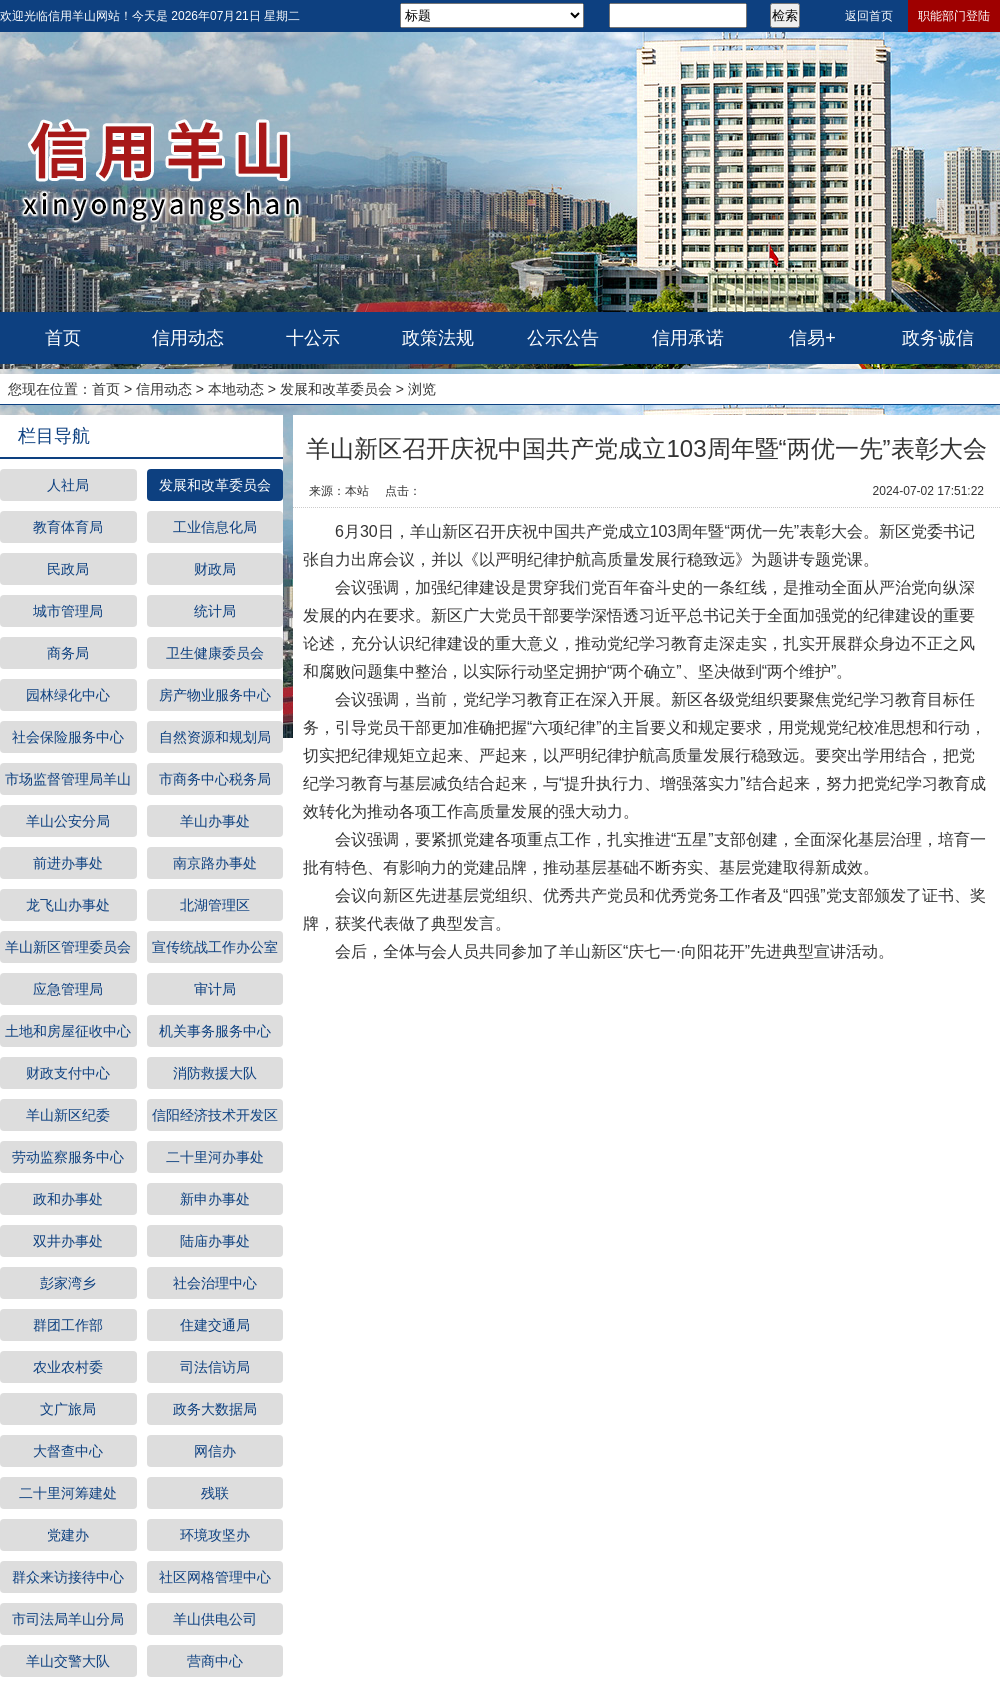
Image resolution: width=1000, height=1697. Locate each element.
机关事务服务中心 (215, 1031)
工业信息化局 (215, 527)
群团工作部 (68, 1325)
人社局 (68, 485)
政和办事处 (68, 1199)
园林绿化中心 (68, 695)
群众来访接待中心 (68, 1577)
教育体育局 (68, 527)
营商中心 (215, 1661)
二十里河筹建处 (68, 1493)
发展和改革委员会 (336, 389)
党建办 (68, 1535)
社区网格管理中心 (215, 1577)
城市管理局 (68, 611)
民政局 (68, 569)
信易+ (812, 338)
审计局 (215, 989)
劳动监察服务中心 (68, 1157)
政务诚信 (938, 338)
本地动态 (236, 389)
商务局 (68, 653)
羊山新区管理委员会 (68, 947)
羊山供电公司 (215, 1619)
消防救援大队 (215, 1073)
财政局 (215, 569)
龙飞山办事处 (68, 905)
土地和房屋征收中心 (68, 1031)
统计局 (215, 611)
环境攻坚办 (215, 1535)
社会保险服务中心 (68, 737)
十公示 (313, 338)
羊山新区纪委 (68, 1115)
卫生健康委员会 (215, 653)
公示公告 (563, 338)
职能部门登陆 (954, 16)
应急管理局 (68, 989)
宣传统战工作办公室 (215, 947)
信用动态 (188, 338)
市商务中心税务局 (215, 779)
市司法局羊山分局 (68, 1619)
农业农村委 (68, 1367)
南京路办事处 (215, 863)
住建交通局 (215, 1325)
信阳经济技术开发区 (215, 1115)
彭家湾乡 (68, 1283)
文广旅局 (68, 1409)
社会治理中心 (215, 1283)
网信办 (215, 1451)
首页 (63, 338)
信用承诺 (688, 338)
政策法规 (438, 338)
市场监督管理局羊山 (68, 779)
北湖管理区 (215, 905)
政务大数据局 (215, 1409)
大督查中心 (68, 1451)
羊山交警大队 (68, 1661)
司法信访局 (215, 1367)
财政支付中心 (68, 1073)
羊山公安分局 (68, 821)
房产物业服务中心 (215, 695)
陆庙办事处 (215, 1241)
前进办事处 (68, 863)
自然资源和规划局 (215, 737)
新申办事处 (215, 1199)
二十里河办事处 (215, 1157)
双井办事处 (68, 1241)
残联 (215, 1493)
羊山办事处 (215, 821)
